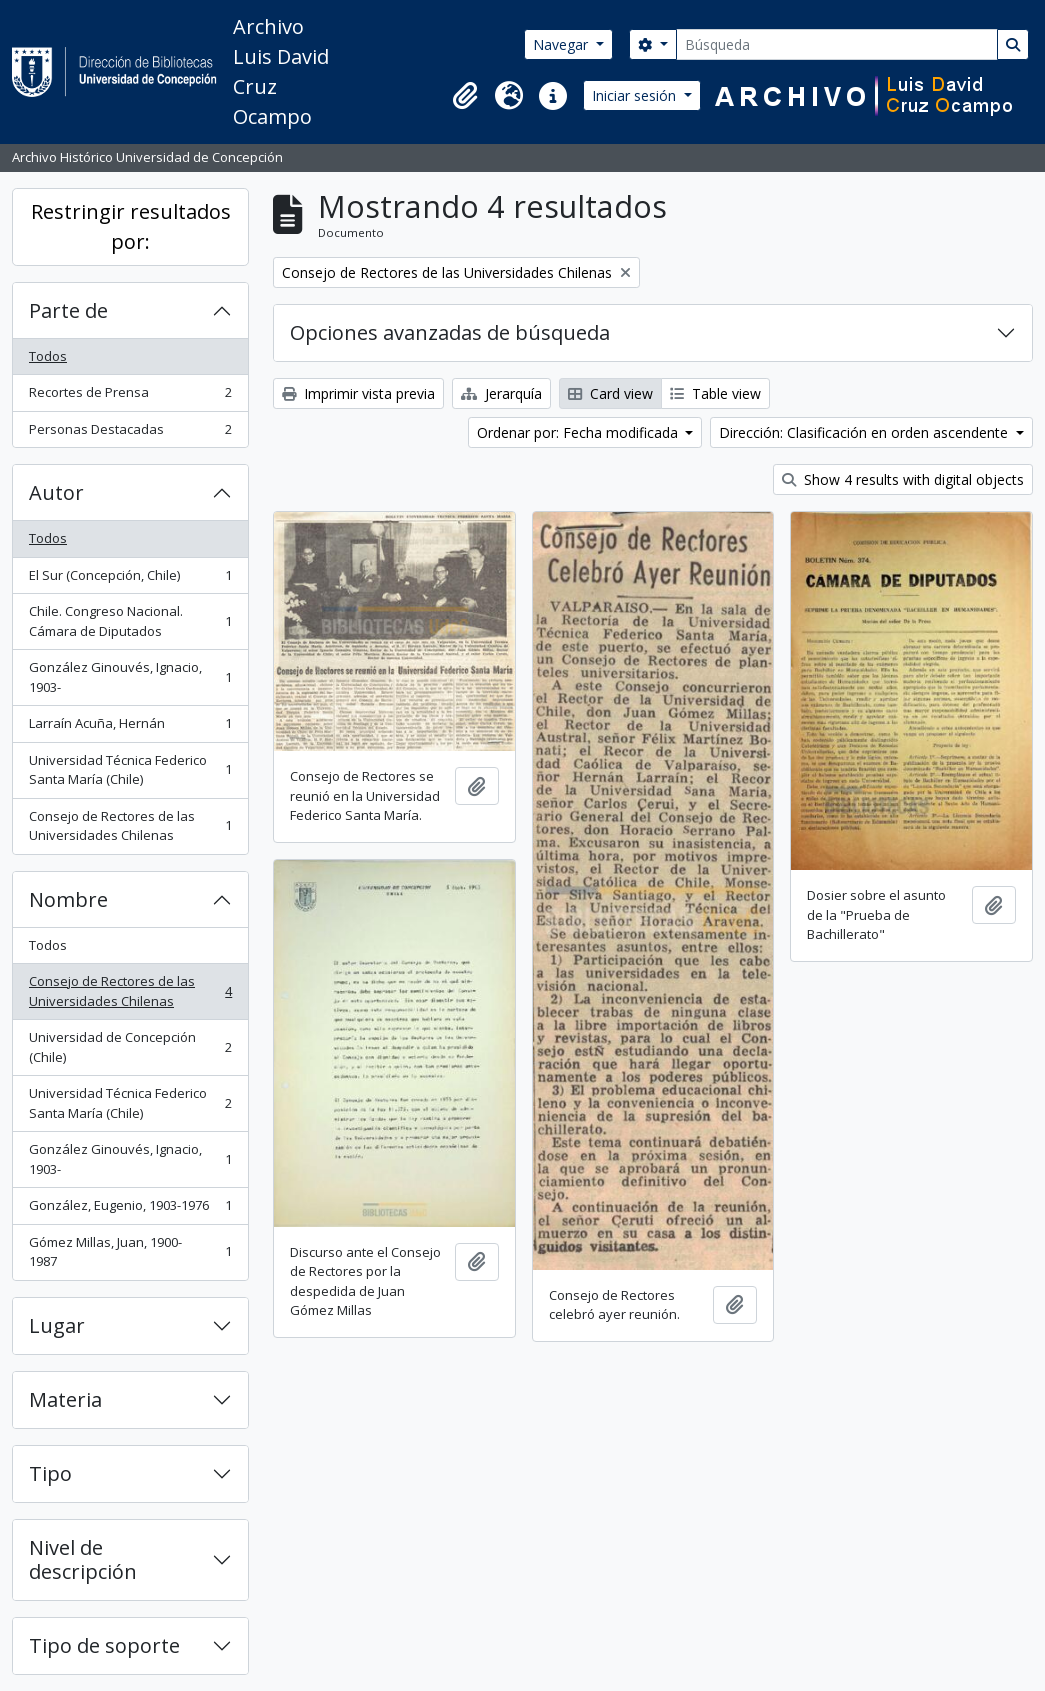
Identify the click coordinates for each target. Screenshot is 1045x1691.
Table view (715, 393)
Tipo (50, 1473)
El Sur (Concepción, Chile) (130, 579)
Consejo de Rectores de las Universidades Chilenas (130, 826)
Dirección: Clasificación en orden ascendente (865, 432)
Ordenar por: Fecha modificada (579, 432)
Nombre (68, 899)
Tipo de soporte (104, 1645)
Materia (65, 1399)
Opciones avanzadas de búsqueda (450, 332)
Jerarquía (501, 393)
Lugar (57, 1325)
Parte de (68, 310)
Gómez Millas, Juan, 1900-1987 (130, 1252)
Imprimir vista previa (358, 393)
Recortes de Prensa (130, 396)
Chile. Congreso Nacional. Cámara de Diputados (130, 621)
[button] (465, 96)
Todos (48, 356)
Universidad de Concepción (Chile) (130, 1047)
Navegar (562, 44)
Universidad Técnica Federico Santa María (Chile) (130, 770)
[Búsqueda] (837, 44)
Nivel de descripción (83, 1559)
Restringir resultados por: (131, 226)
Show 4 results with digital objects (903, 479)
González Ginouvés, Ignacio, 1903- (130, 677)
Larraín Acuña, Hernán (130, 727)
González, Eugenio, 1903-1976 (130, 1209)
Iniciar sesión (636, 95)
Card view (610, 393)
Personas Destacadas (130, 433)
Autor (56, 492)
